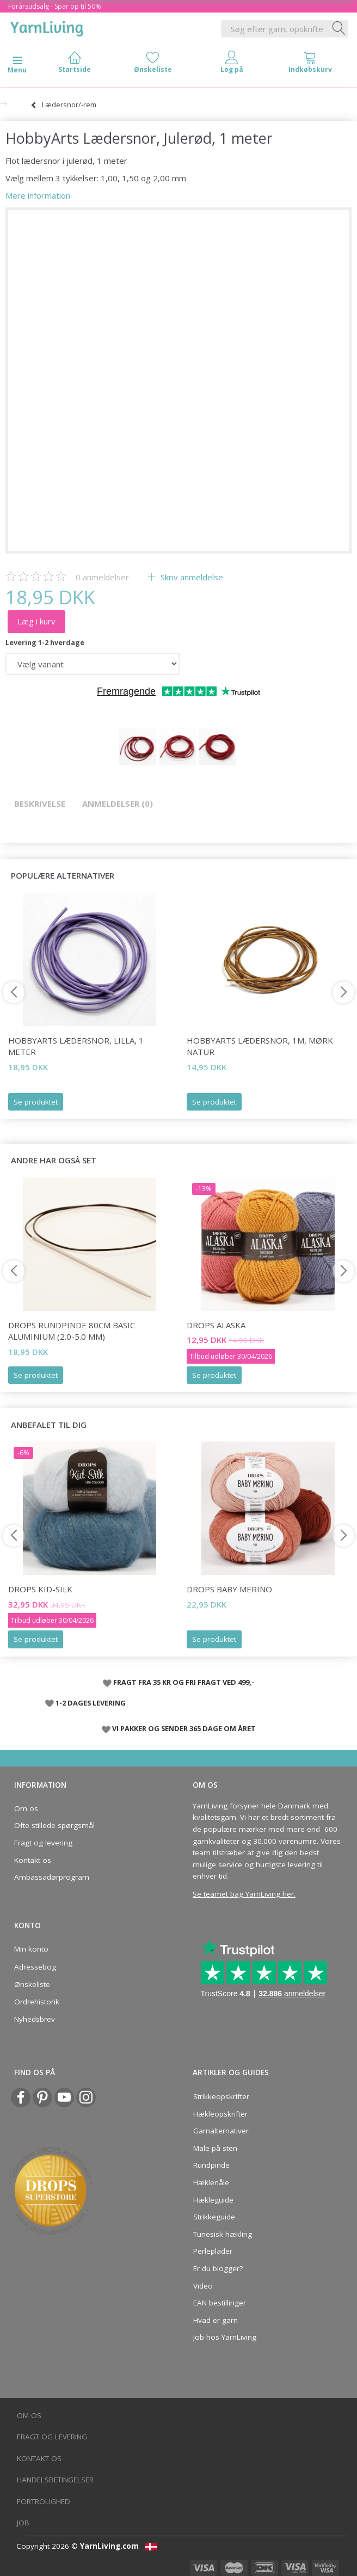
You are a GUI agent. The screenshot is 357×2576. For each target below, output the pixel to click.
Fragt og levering (43, 1843)
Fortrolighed (43, 2501)
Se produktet (36, 1102)
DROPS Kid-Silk (40, 1589)
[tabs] (310, 64)
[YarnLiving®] (47, 27)
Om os (26, 1808)
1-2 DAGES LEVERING (91, 1703)
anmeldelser (102, 577)
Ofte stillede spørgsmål (54, 1825)
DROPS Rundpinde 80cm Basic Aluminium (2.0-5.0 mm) (71, 1331)
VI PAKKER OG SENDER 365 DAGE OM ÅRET (184, 1728)
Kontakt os (32, 1860)
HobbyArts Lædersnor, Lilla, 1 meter (76, 1046)
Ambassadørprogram (51, 1877)
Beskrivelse (39, 803)
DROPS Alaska (216, 1325)
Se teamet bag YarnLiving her (243, 1894)
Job (23, 2523)
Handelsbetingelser (55, 2480)
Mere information (37, 195)
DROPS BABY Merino (229, 1589)
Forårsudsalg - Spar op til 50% (54, 6)
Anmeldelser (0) (117, 803)
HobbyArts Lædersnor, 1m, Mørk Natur (260, 1046)
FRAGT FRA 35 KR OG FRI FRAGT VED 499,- (183, 1682)
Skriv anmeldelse (190, 577)
